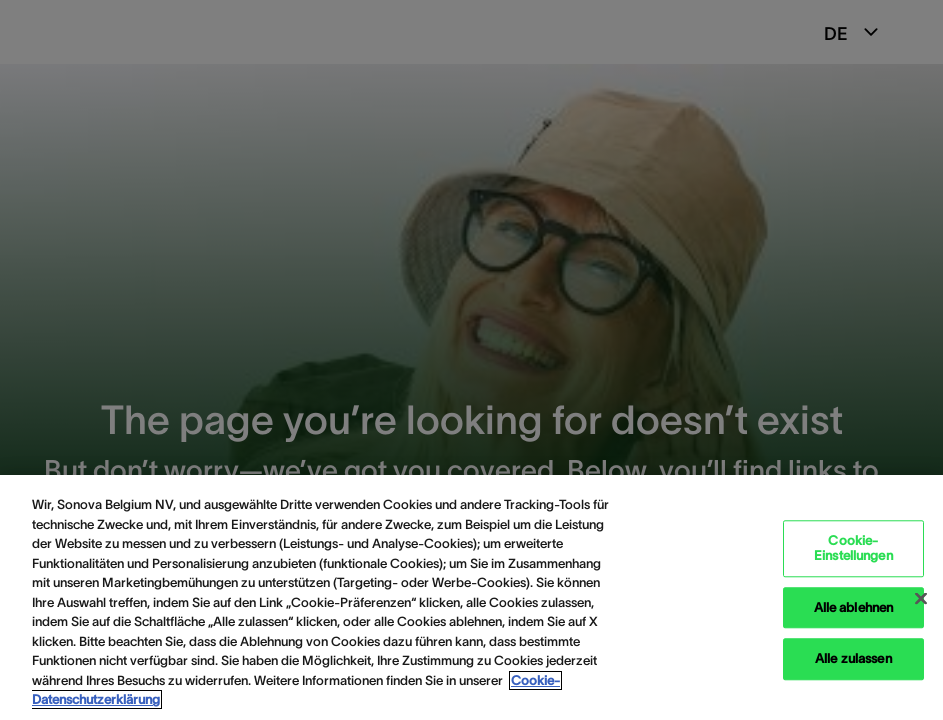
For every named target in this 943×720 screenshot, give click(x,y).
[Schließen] (921, 598)
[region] (471, 597)
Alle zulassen (853, 659)
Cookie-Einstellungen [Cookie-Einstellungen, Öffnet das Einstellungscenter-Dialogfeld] (853, 548)
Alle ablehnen (854, 607)
